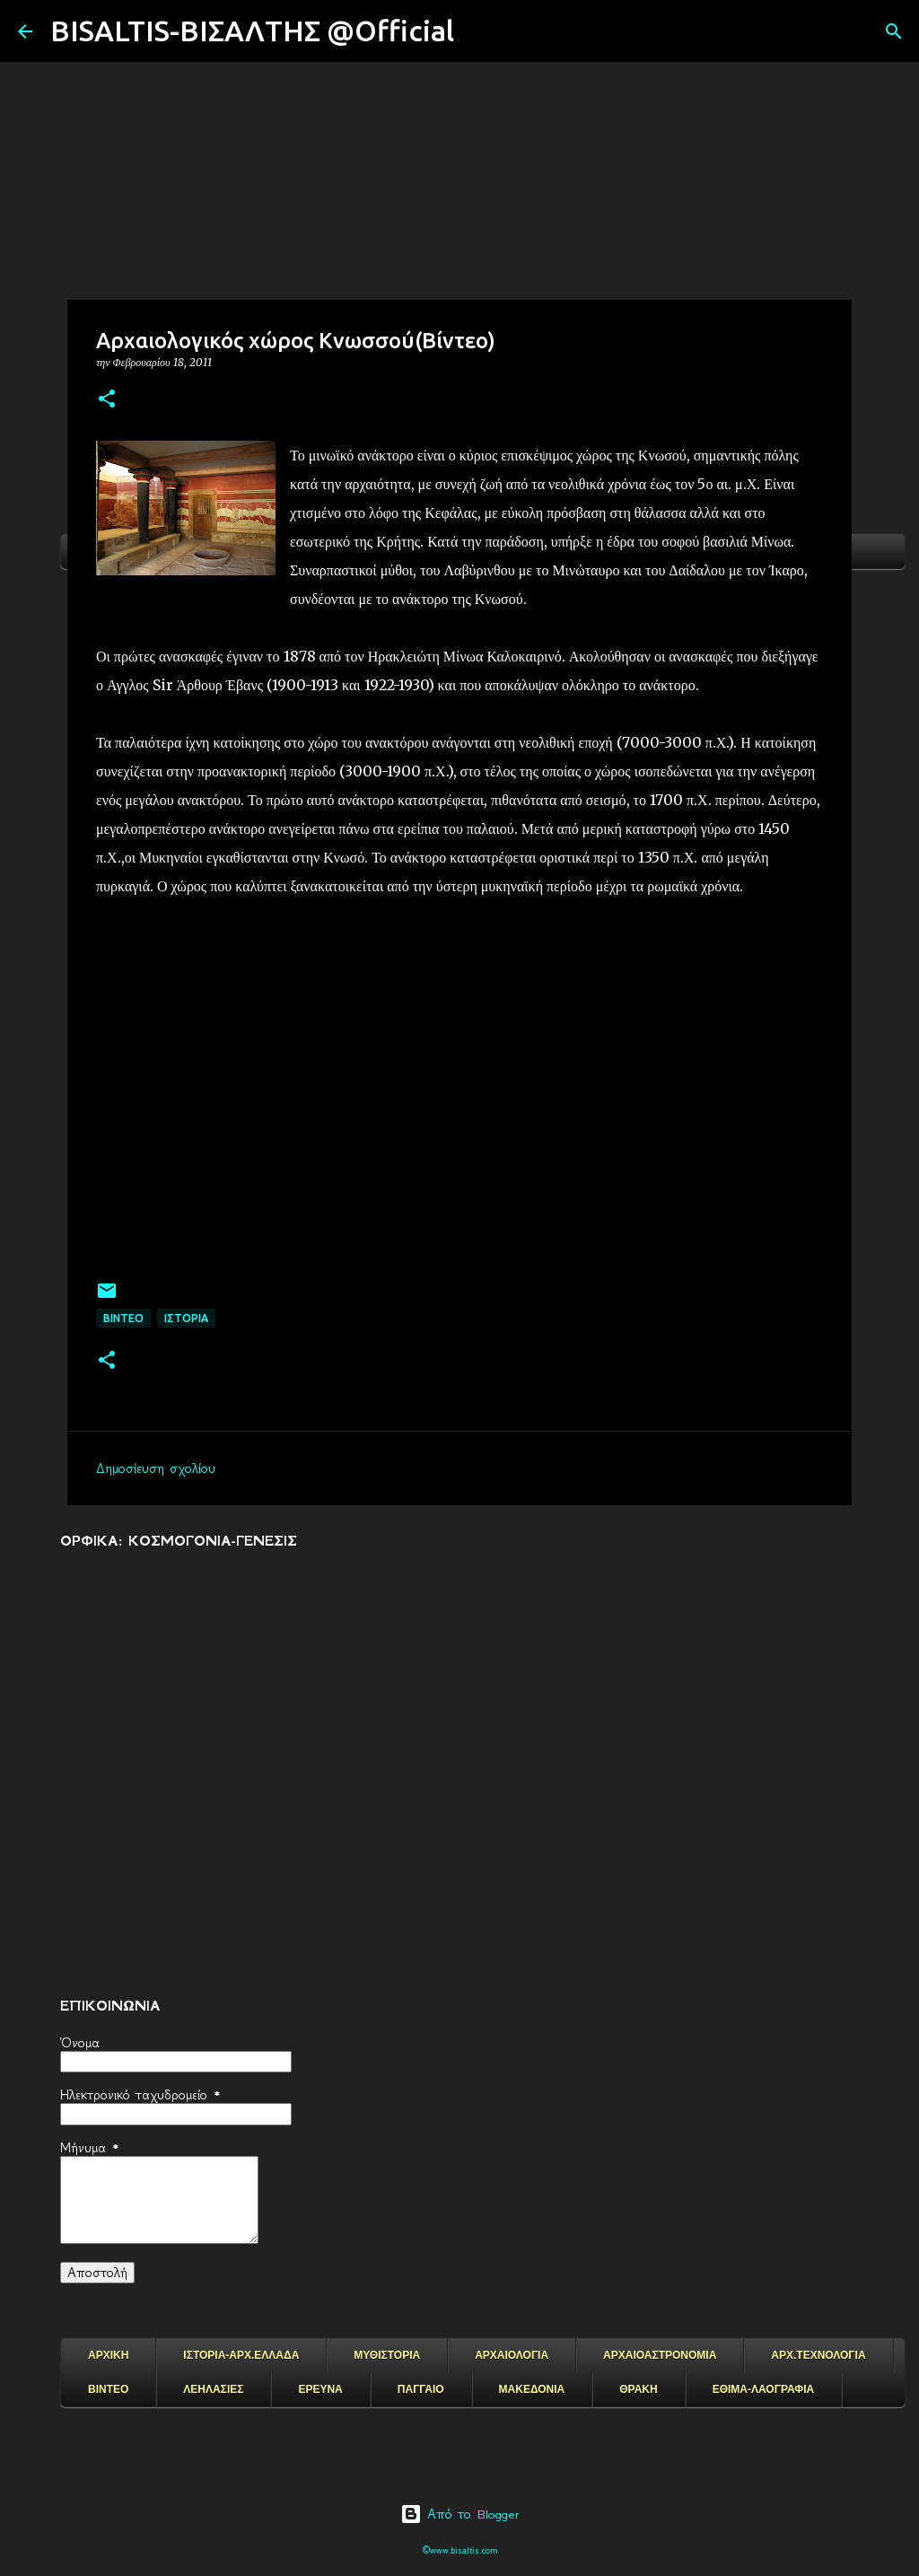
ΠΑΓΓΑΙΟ (421, 2389)
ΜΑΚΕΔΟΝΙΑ (532, 2389)
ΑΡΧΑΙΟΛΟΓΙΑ (511, 2355)
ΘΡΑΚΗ (638, 2389)
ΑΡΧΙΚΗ (108, 2355)
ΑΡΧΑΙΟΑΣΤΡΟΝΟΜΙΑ (659, 2355)
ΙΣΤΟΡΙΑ (186, 1318)
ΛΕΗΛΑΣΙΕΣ (213, 2389)
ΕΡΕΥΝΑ (320, 2389)
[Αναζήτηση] (479, 31)
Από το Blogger (460, 2514)
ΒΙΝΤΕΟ (123, 1318)
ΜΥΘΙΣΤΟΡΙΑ (387, 2355)
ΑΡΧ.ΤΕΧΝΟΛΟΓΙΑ (818, 2355)
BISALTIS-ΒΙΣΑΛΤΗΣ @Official (252, 30)
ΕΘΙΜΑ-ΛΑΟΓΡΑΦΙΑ (764, 2389)
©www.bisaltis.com (460, 2550)
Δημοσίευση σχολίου (155, 1468)
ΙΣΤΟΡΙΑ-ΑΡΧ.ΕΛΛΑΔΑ (241, 2355)
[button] (107, 400)
